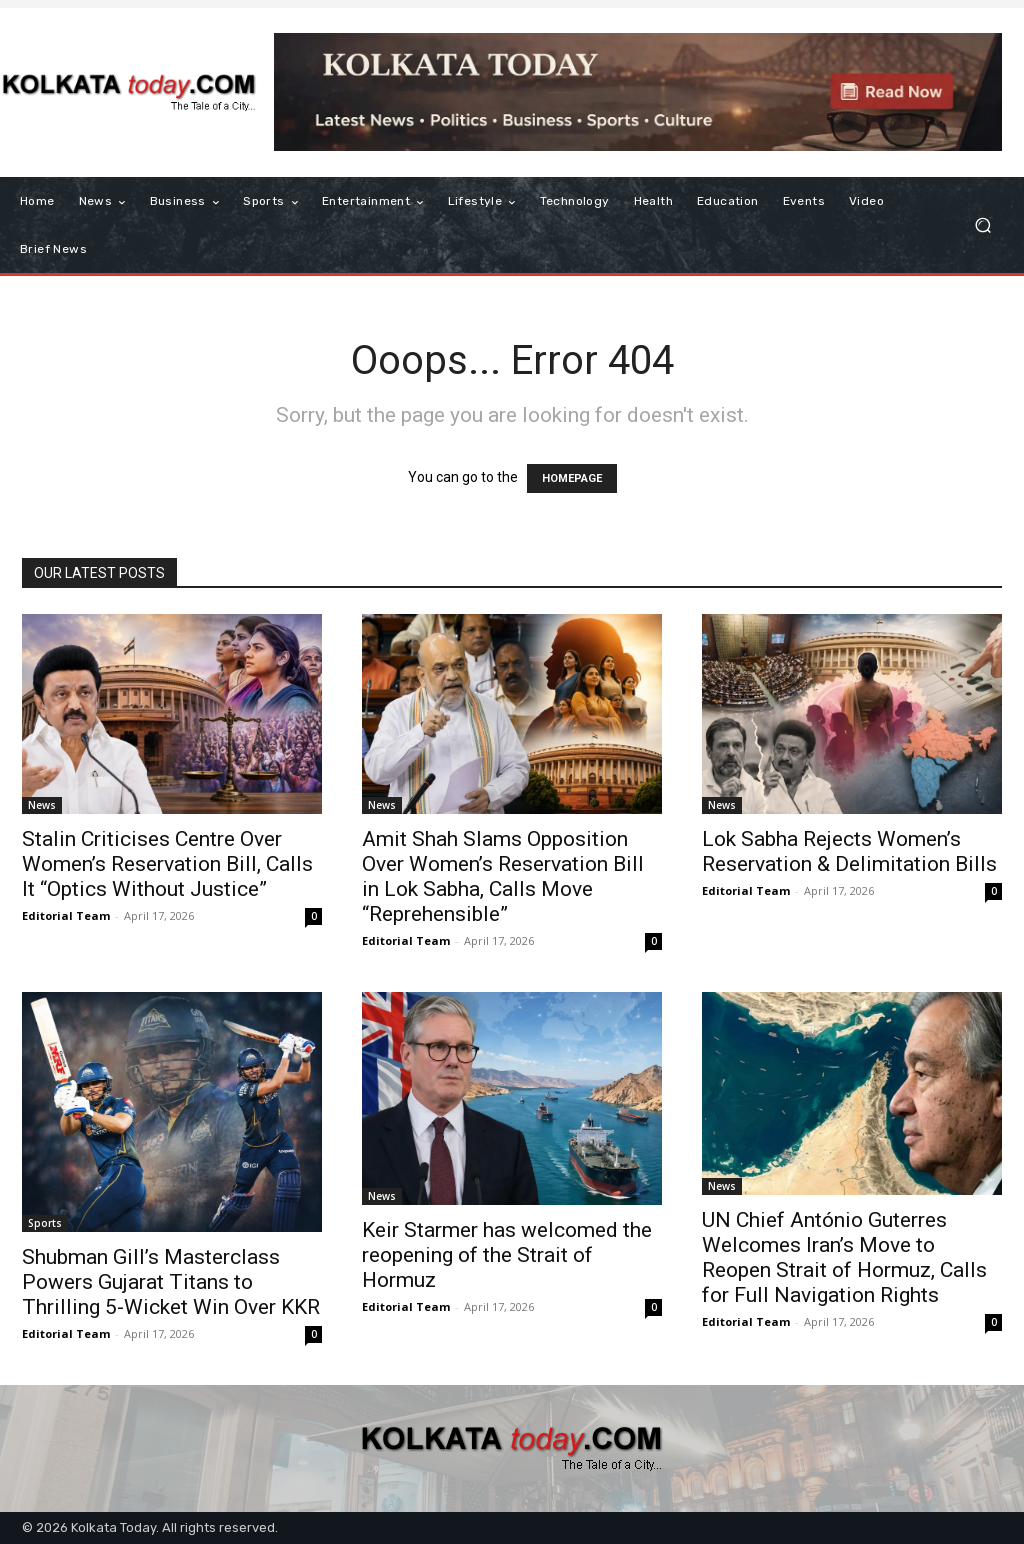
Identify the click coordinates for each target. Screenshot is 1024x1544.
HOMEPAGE (572, 478)
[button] (982, 225)
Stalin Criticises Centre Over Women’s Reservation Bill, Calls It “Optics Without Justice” (167, 864)
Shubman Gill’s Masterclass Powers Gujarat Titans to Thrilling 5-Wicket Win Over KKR (171, 1282)
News (42, 805)
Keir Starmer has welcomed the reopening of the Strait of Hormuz (507, 1255)
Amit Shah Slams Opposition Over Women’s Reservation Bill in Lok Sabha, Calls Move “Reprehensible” (503, 876)
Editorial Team (66, 915)
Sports (45, 1223)
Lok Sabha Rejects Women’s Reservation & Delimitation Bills (849, 851)
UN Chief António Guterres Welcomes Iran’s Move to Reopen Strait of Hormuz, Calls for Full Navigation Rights (844, 1257)
